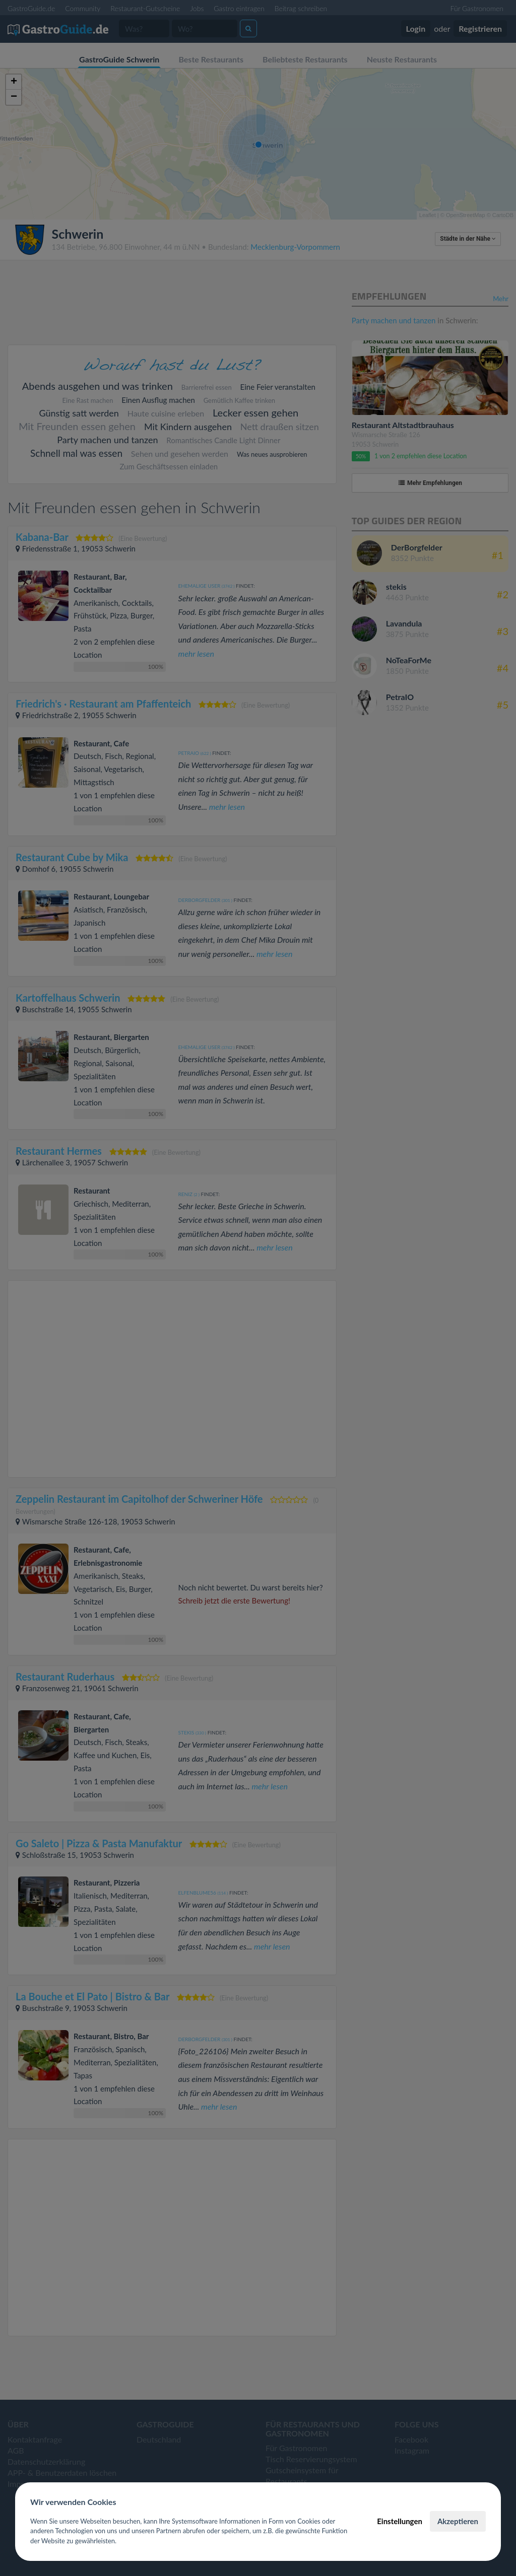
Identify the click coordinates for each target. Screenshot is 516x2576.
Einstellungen (399, 2521)
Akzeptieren (457, 2521)
